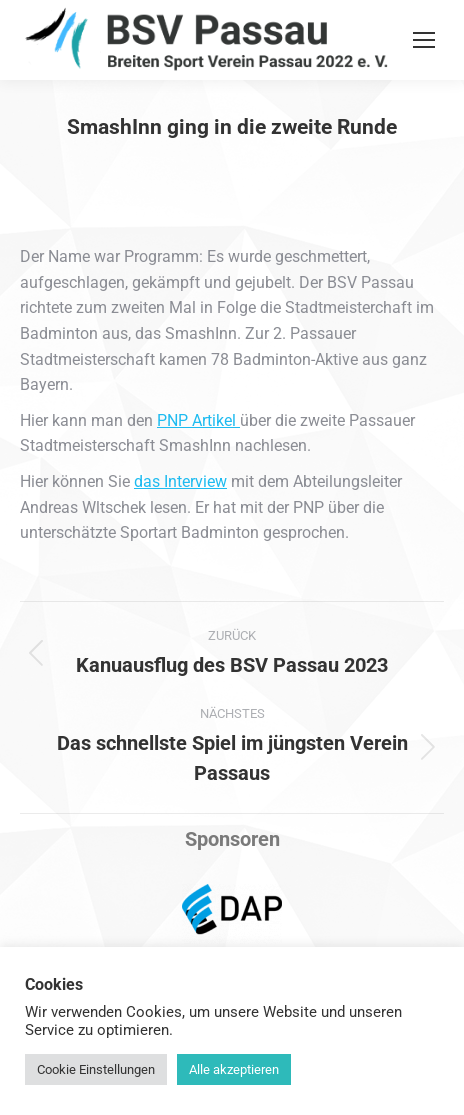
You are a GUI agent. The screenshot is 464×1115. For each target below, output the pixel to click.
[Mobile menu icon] (424, 40)
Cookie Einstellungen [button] (96, 1069)
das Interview (180, 481)
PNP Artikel (198, 420)
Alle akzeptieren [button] (234, 1069)
